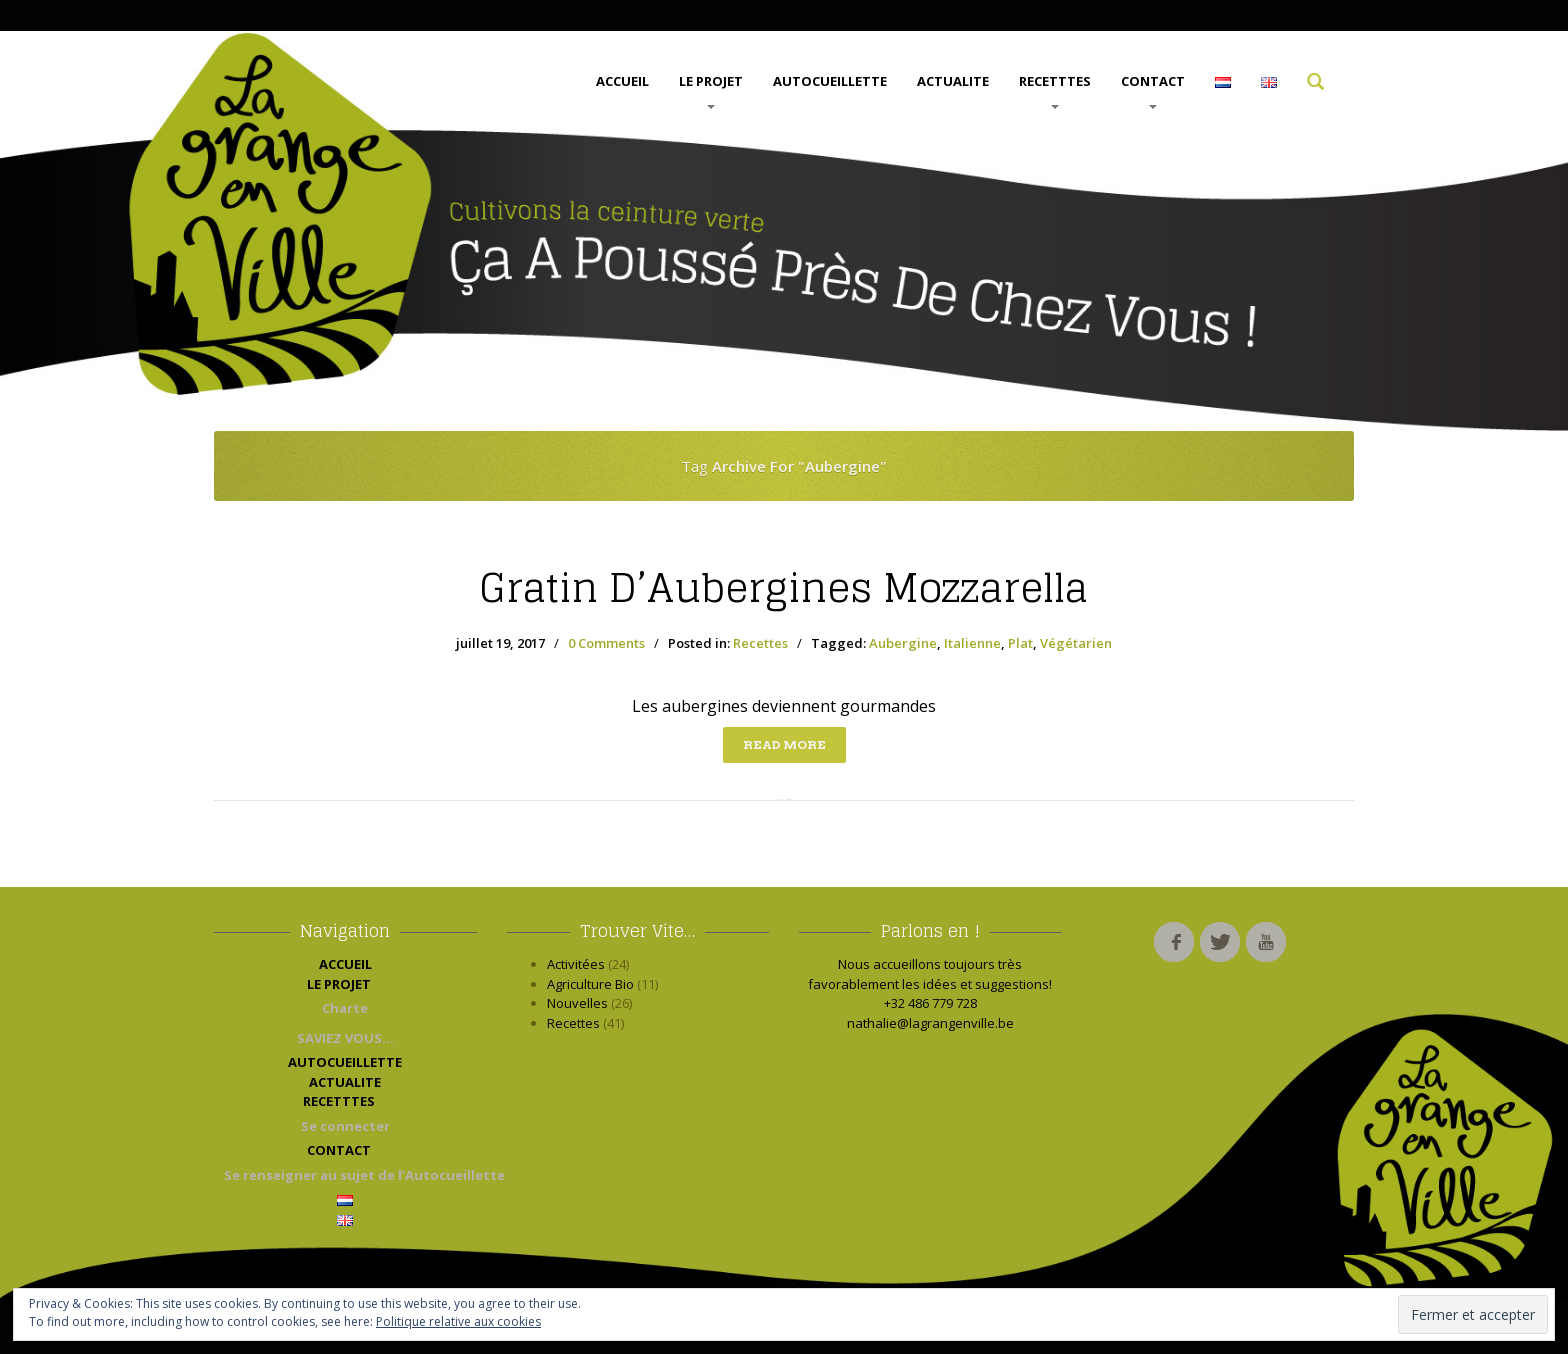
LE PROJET (711, 90)
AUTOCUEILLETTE (830, 81)
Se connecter (345, 1126)
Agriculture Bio (590, 984)
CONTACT (1153, 90)
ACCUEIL (622, 81)
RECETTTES (1055, 90)
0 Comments (606, 643)
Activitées (576, 964)
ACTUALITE (953, 81)
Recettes (760, 643)
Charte (345, 1008)
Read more (784, 744)
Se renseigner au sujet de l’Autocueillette (350, 1175)
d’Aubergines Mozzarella (784, 588)
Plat (1020, 643)
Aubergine (903, 643)
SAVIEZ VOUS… (345, 1038)
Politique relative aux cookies (458, 1321)
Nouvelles (577, 1003)
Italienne (972, 643)
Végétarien (1076, 643)
